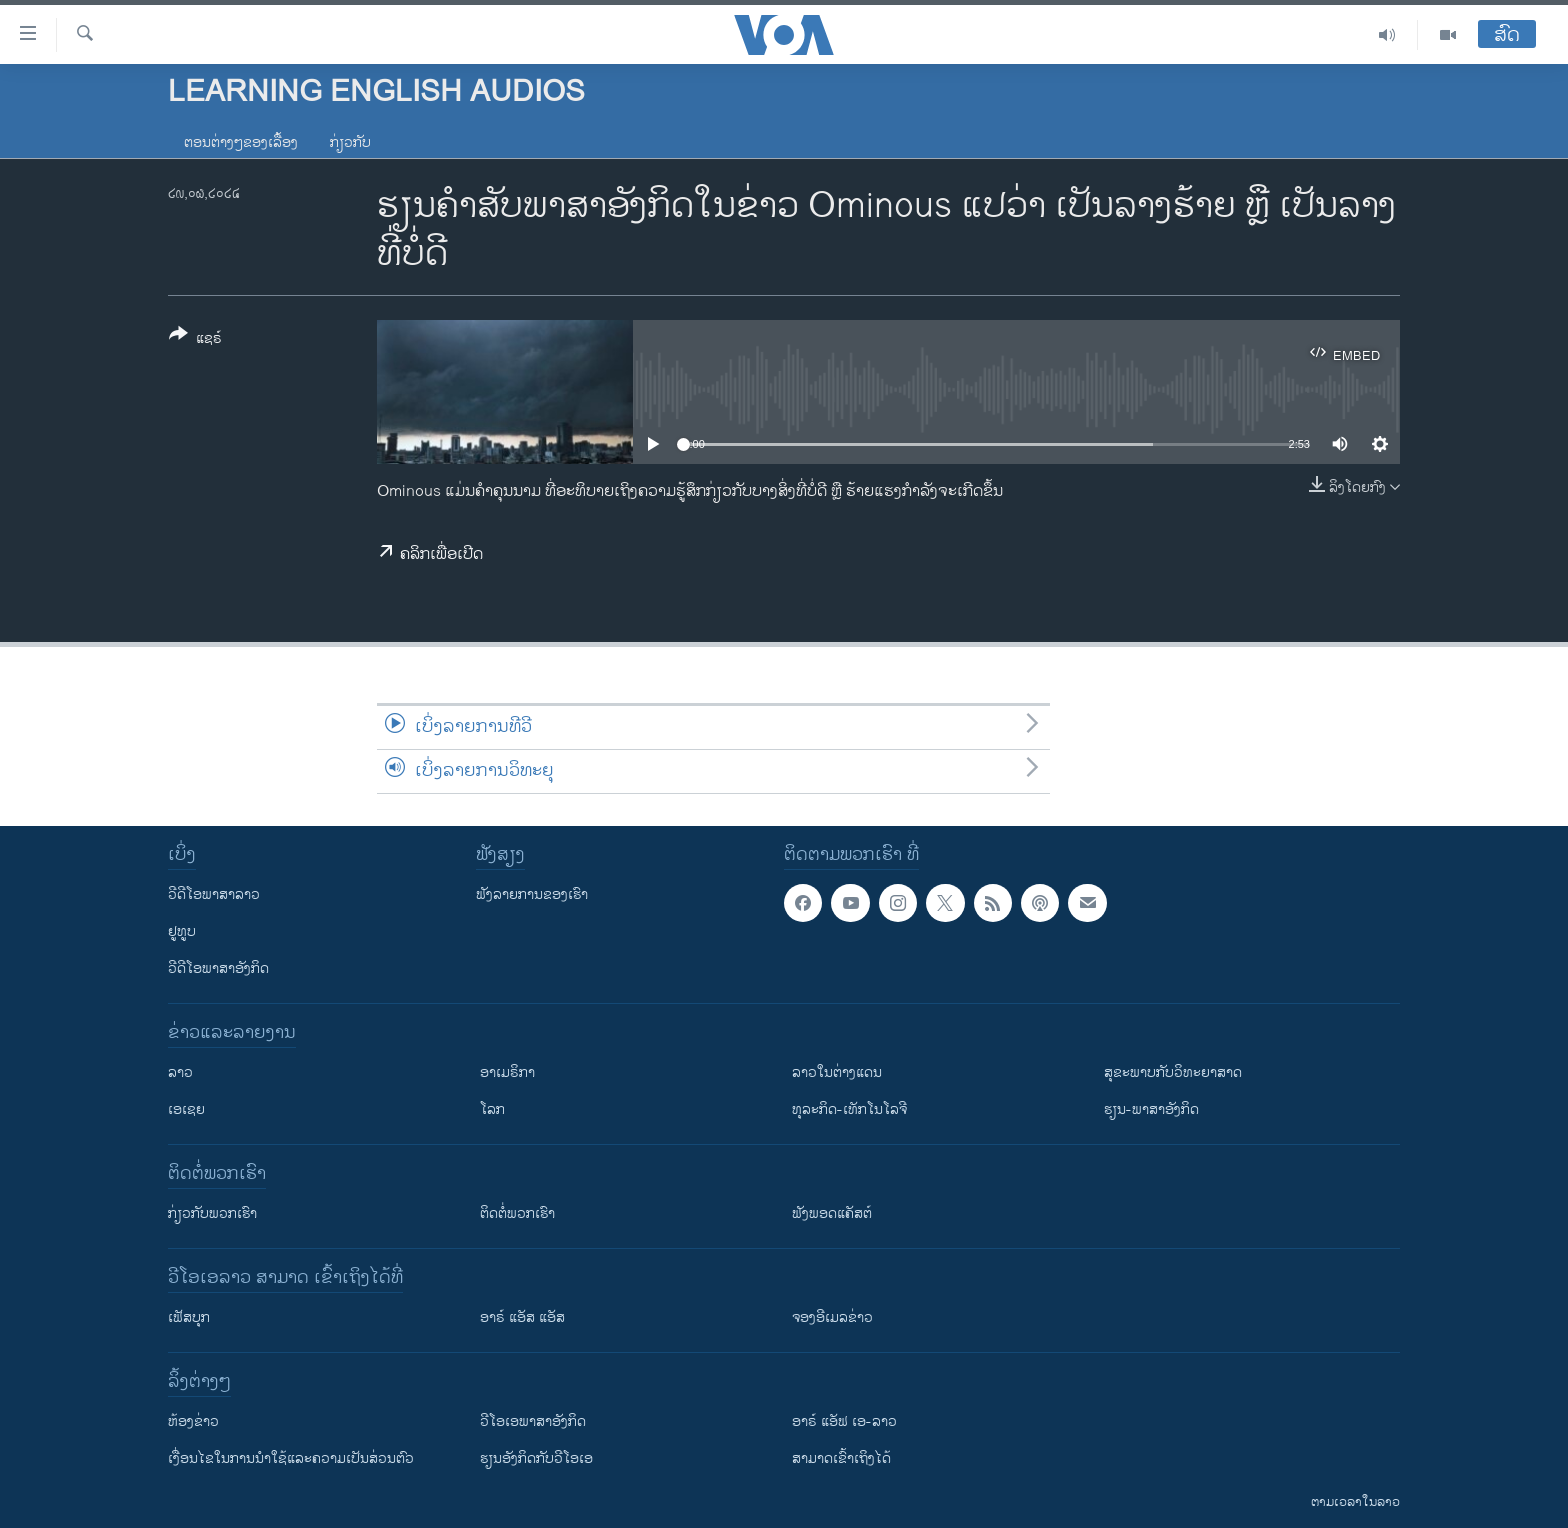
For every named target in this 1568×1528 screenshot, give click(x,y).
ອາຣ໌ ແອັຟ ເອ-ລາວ (844, 1421)
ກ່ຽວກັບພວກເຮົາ (212, 1213)
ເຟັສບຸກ (189, 1317)
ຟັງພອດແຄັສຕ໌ (832, 1213)
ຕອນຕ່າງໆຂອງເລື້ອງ (241, 142)
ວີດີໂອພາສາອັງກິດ (218, 968)
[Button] (195, 340)
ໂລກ (492, 1109)
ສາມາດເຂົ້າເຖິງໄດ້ (841, 1458)
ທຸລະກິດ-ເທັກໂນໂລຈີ (849, 1109)
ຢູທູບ (182, 931)
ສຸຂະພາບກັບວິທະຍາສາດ (1173, 1072)
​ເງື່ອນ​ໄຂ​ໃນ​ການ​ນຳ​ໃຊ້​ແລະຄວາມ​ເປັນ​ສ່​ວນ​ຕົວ (291, 1458)
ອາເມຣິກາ (507, 1072)
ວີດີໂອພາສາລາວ (214, 894)
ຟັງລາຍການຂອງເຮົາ (532, 894)
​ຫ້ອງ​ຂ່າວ (193, 1421)
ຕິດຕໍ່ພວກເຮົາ (517, 1213)
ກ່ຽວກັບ (350, 142)
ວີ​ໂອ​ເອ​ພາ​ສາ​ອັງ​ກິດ (533, 1421)
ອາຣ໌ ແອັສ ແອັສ (522, 1317)
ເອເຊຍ (186, 1109)
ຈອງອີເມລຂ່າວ (832, 1317)
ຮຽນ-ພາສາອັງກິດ (1151, 1109)
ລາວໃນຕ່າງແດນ (837, 1072)
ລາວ (180, 1072)
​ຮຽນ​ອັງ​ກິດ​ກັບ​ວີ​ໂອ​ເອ (536, 1458)
